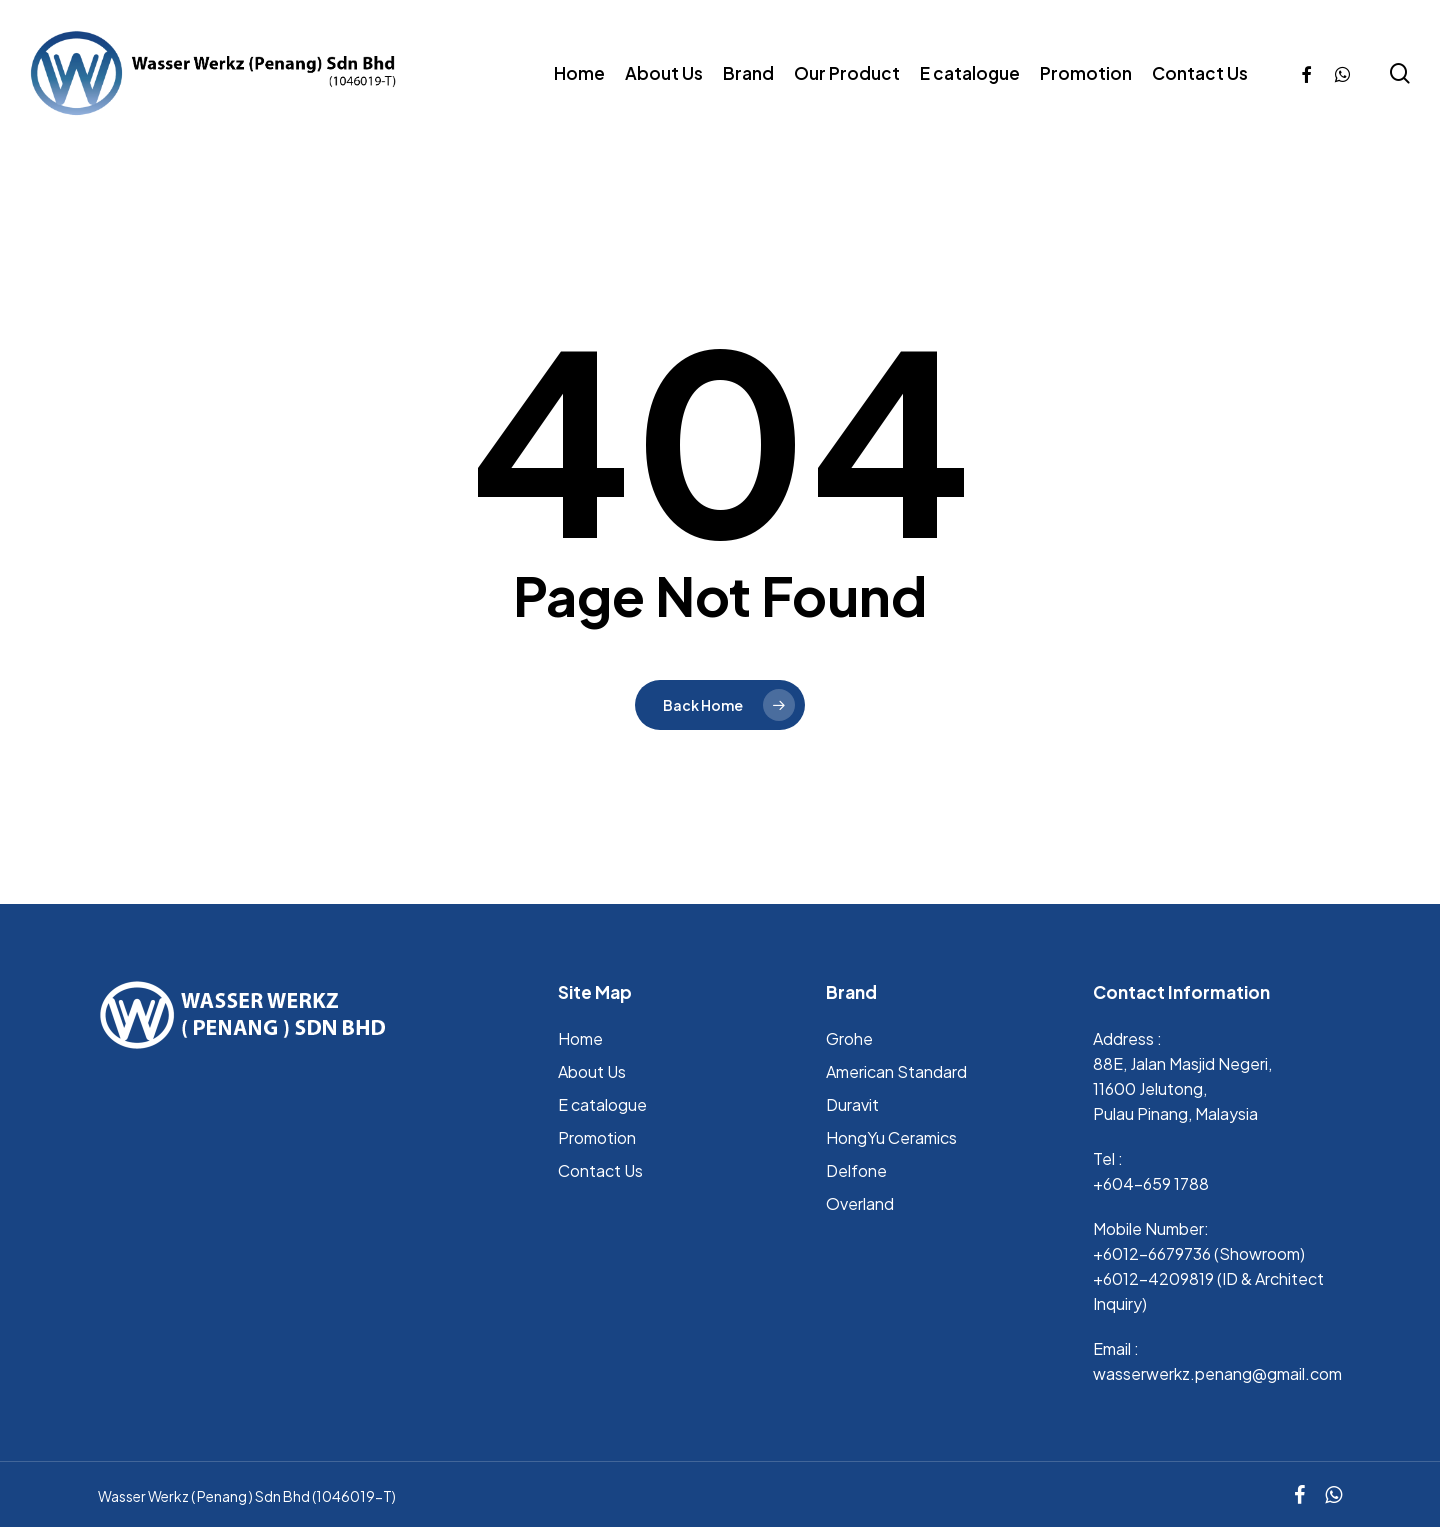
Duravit (852, 1104)
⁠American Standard (896, 1071)
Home (580, 1038)
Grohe (849, 1038)
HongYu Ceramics (891, 1137)
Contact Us (600, 1170)
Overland (860, 1203)
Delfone (856, 1170)
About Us (592, 1071)
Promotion (597, 1137)
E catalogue (602, 1104)
